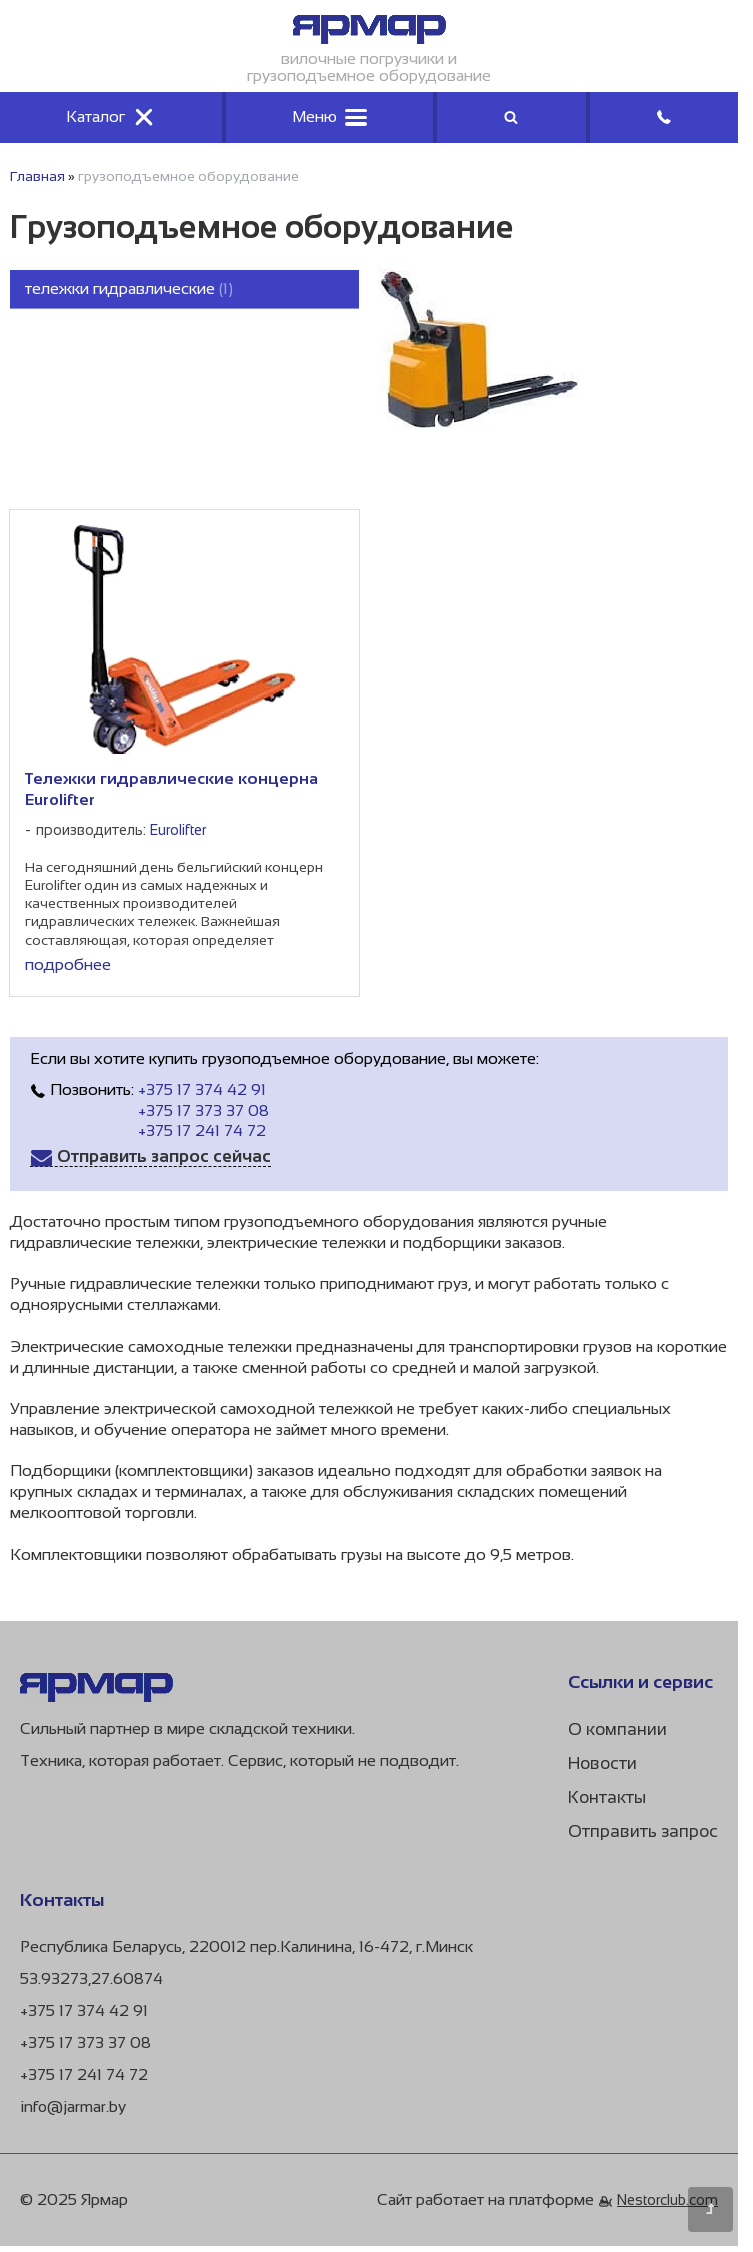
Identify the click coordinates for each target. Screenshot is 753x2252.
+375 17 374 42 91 (202, 1089)
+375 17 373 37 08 (203, 1110)
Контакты (607, 1797)
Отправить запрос (643, 1831)
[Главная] (369, 38)
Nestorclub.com (667, 2200)
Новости (602, 1763)
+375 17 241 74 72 (202, 1130)
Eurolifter (178, 830)
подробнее (68, 964)
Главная (37, 176)
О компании (617, 1729)
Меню (329, 117)
